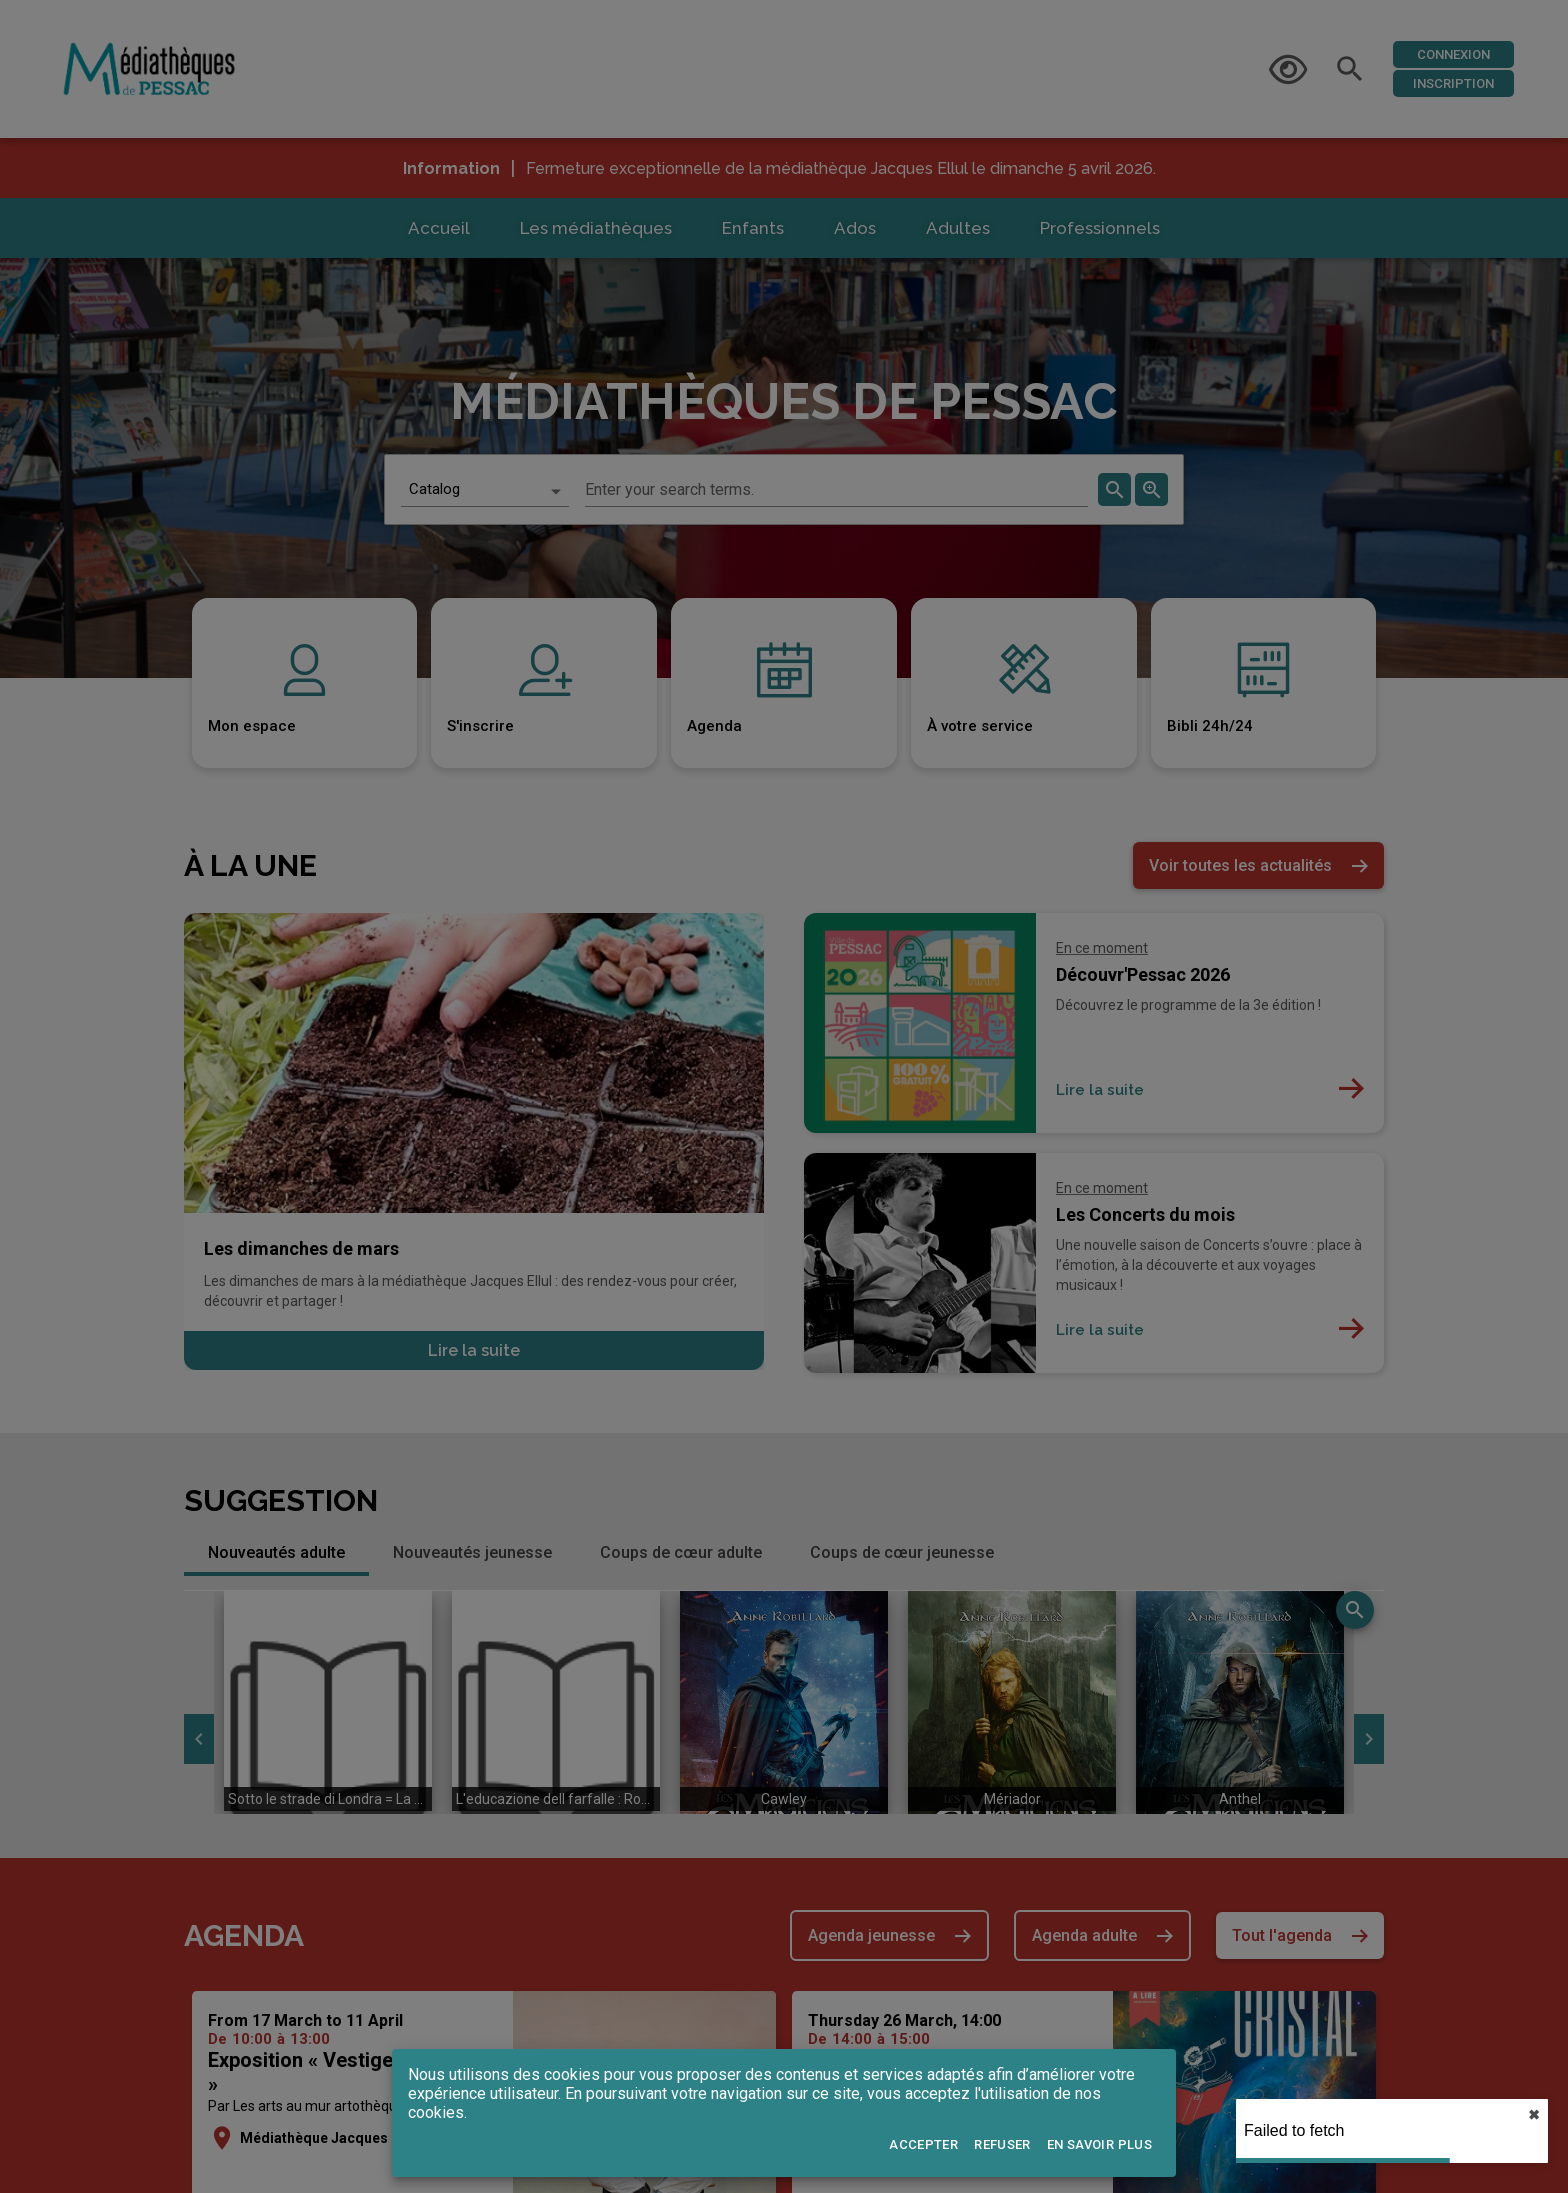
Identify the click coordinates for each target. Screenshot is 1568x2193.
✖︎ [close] (1534, 2115)
